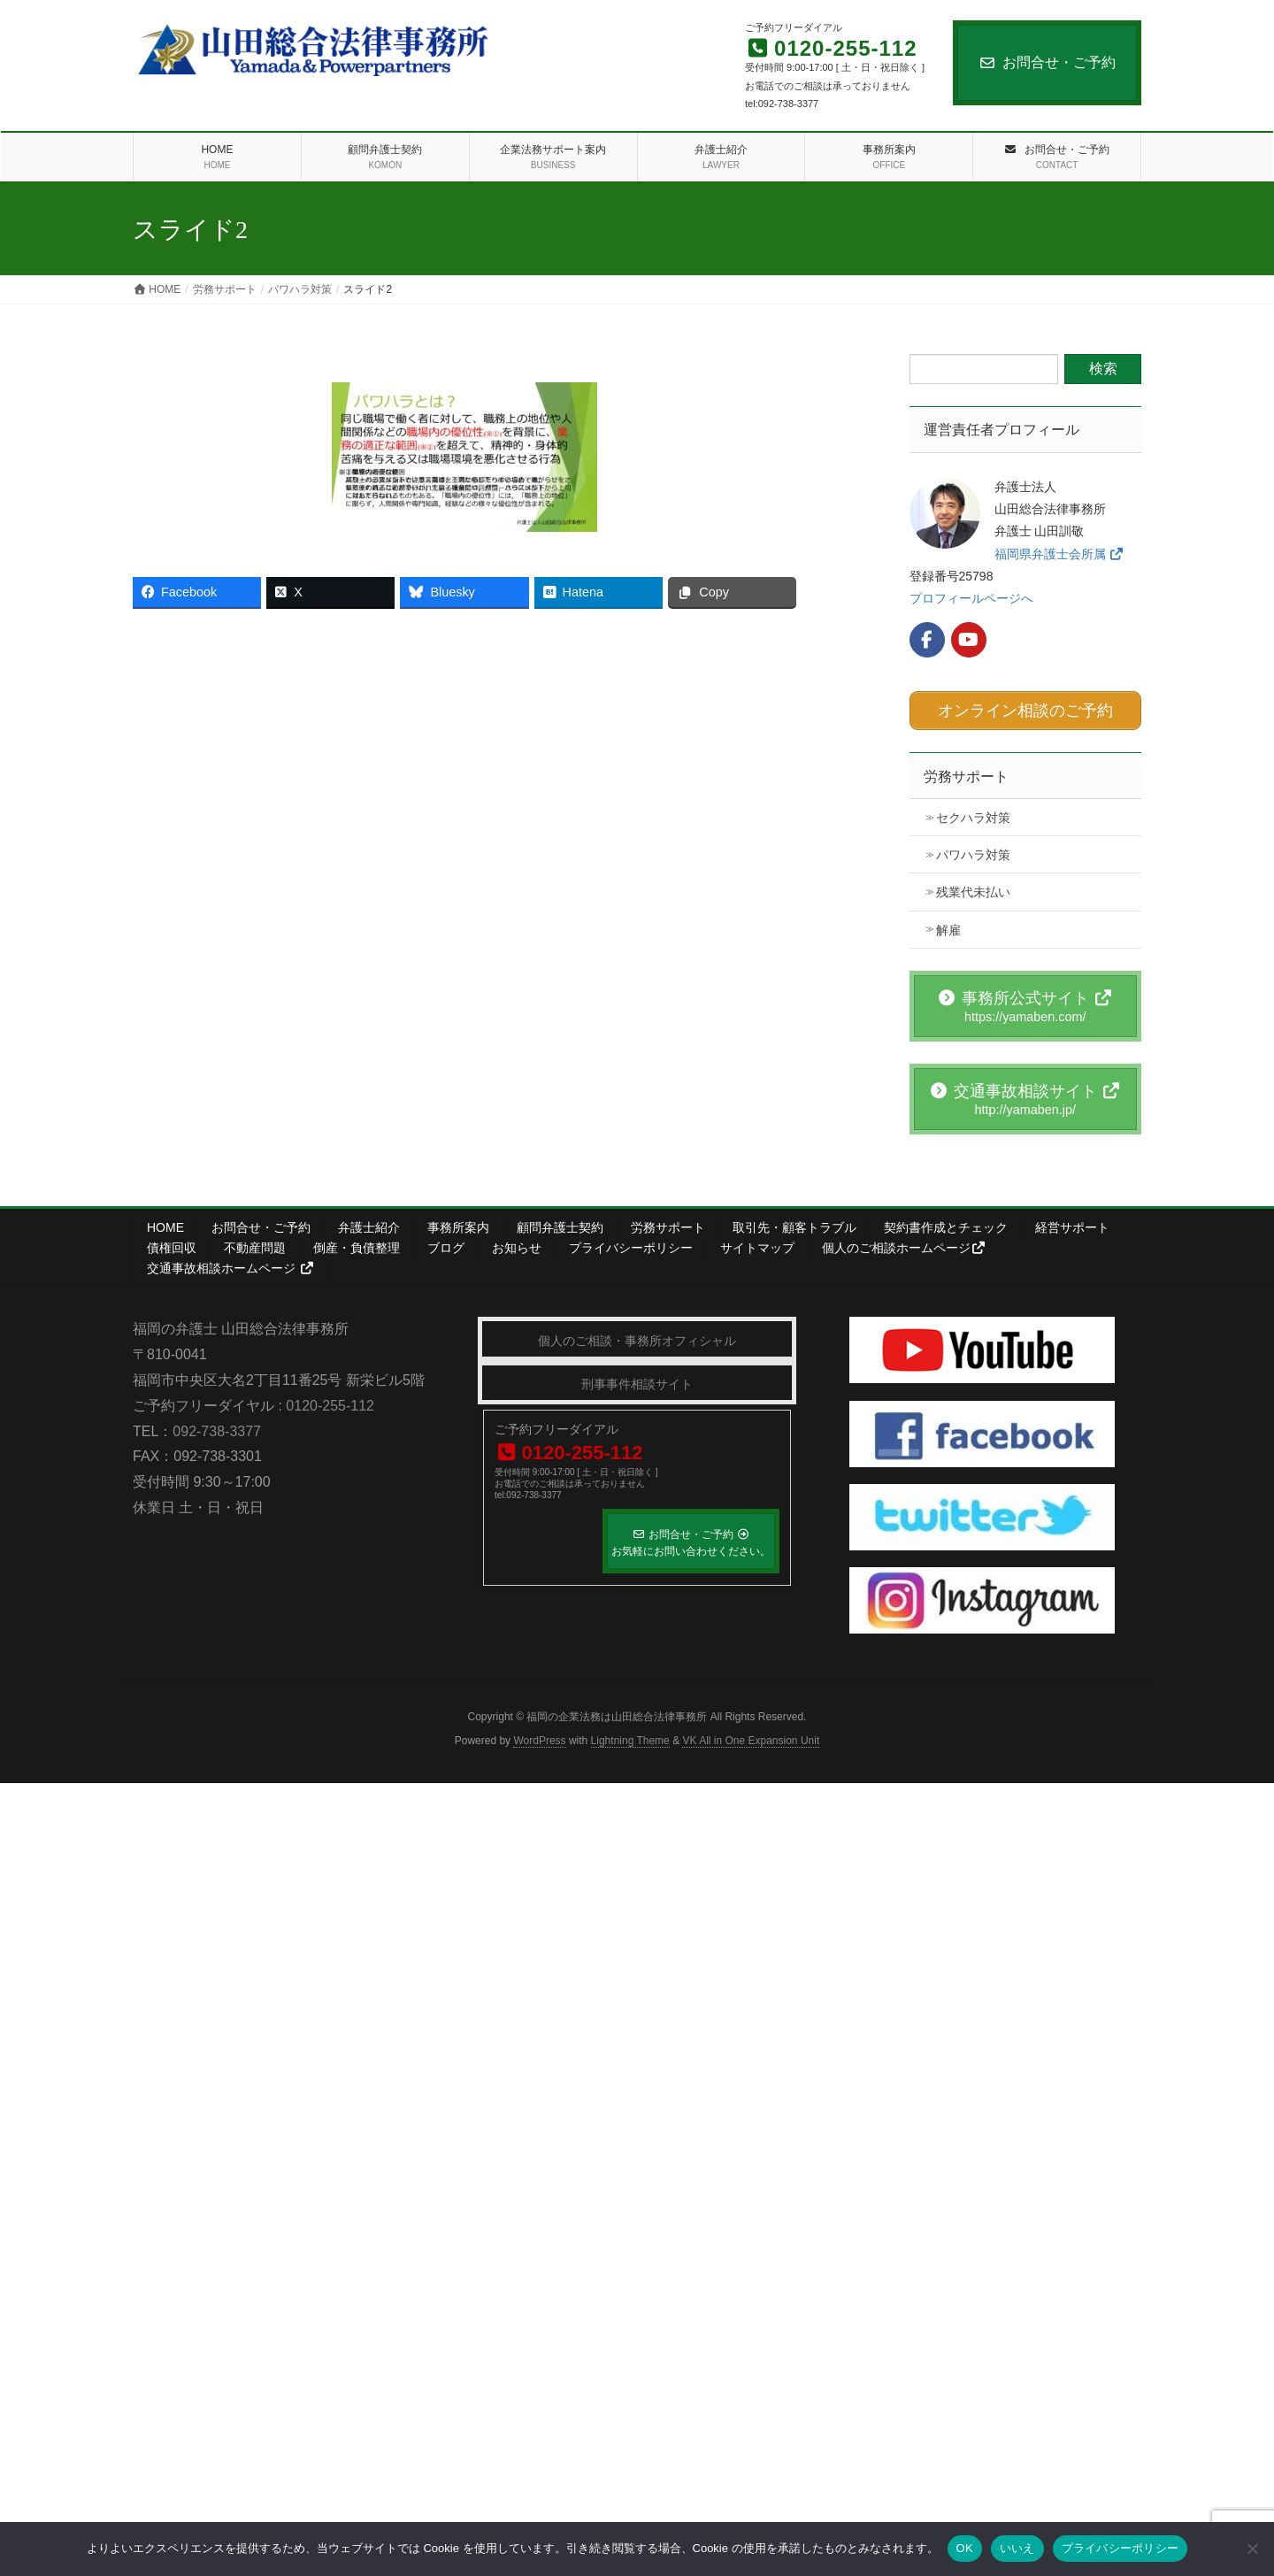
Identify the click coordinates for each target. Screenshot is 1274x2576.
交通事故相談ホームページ (230, 1264)
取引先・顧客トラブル (794, 1224)
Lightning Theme (630, 1736)
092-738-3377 (217, 1426)
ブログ (445, 1244)
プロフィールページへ (971, 598)
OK (964, 2548)
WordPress (539, 1736)
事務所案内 (458, 1224)
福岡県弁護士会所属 (1059, 554)
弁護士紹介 (369, 1224)
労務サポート (966, 772)
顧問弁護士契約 (560, 1224)
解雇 (948, 926)
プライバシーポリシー (631, 1244)
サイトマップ (757, 1244)
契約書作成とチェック (946, 1224)
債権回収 (171, 1244)
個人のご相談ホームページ (904, 1244)
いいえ (1017, 2548)
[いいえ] (1252, 2548)
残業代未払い (973, 888)
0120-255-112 (330, 1401)
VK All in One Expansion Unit (750, 1736)
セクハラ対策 (973, 814)
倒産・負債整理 (356, 1244)
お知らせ (516, 1244)
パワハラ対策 (973, 851)
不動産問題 (255, 1244)
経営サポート (1072, 1224)
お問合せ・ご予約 (1047, 62)
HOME (165, 1224)
